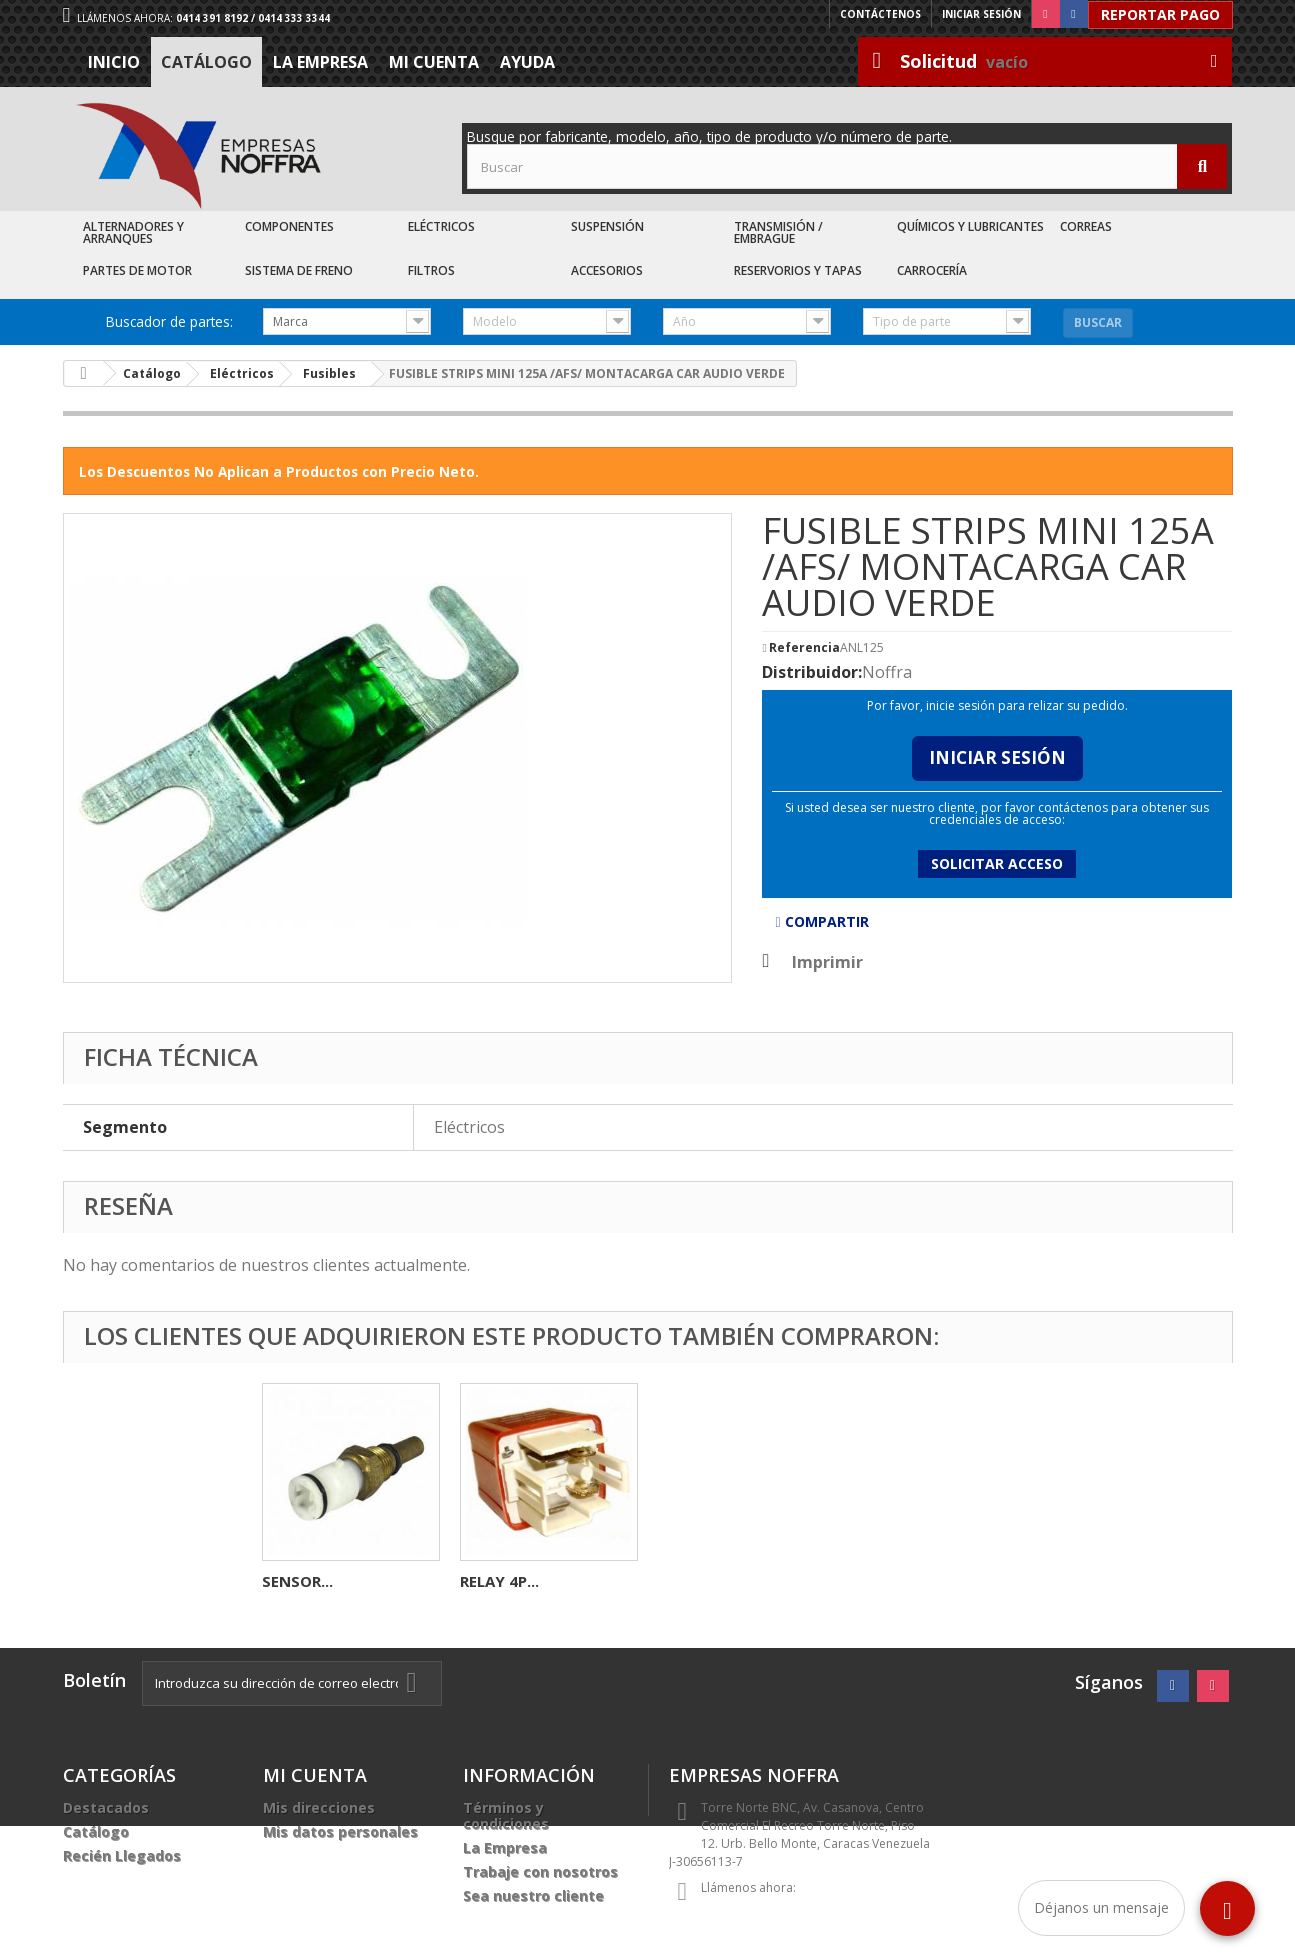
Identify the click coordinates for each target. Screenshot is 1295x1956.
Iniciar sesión (981, 14)
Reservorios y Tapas (798, 270)
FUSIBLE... (297, 1581)
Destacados (106, 1807)
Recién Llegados (122, 1855)
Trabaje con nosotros (540, 1871)
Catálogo (206, 62)
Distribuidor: (812, 672)
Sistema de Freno (299, 270)
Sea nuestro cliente (533, 1895)
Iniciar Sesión (997, 757)
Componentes (289, 226)
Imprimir (827, 962)
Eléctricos (441, 226)
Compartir (821, 921)
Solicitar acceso (997, 863)
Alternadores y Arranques (133, 232)
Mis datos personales (340, 1831)
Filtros (431, 270)
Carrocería (932, 270)
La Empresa (320, 62)
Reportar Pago (1160, 14)
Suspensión (607, 226)
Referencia (804, 648)
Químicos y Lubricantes (970, 226)
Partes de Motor (137, 270)
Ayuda (527, 62)
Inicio (114, 62)
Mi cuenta (434, 62)
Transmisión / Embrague (778, 232)
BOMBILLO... (505, 1581)
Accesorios (607, 270)
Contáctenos (880, 14)
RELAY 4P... (895, 1581)
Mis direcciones (319, 1807)
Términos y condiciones (506, 1815)
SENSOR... (693, 1581)
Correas (1086, 226)
